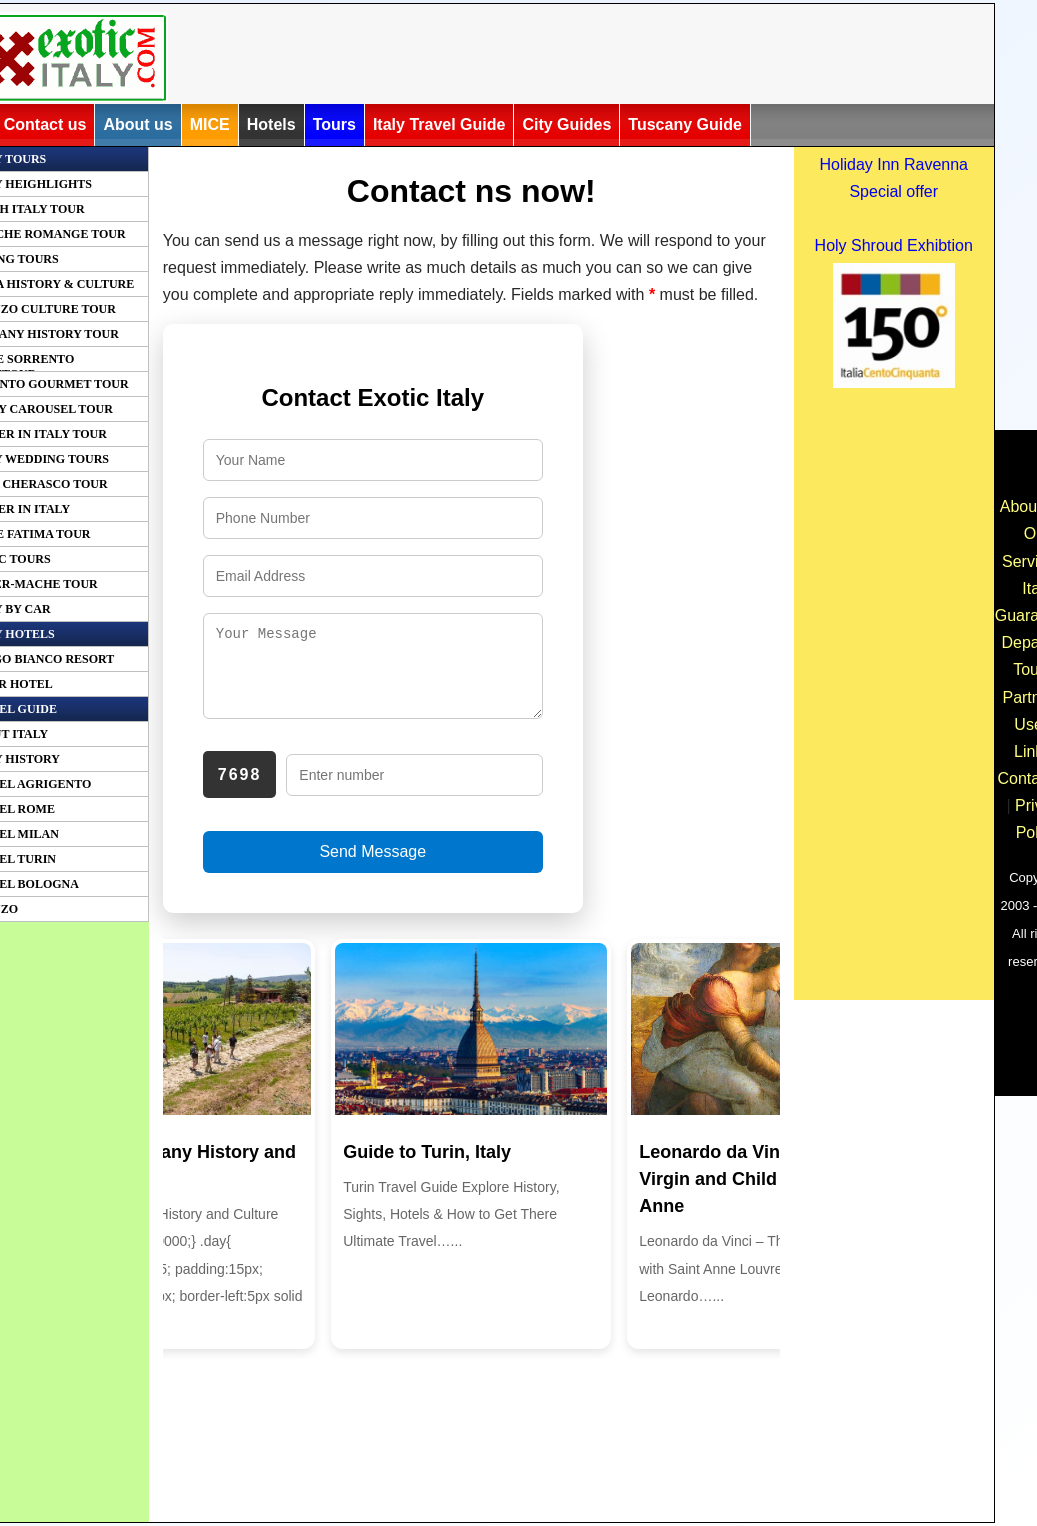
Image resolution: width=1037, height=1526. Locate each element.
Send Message (372, 866)
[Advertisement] (565, 57)
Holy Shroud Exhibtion (894, 245)
